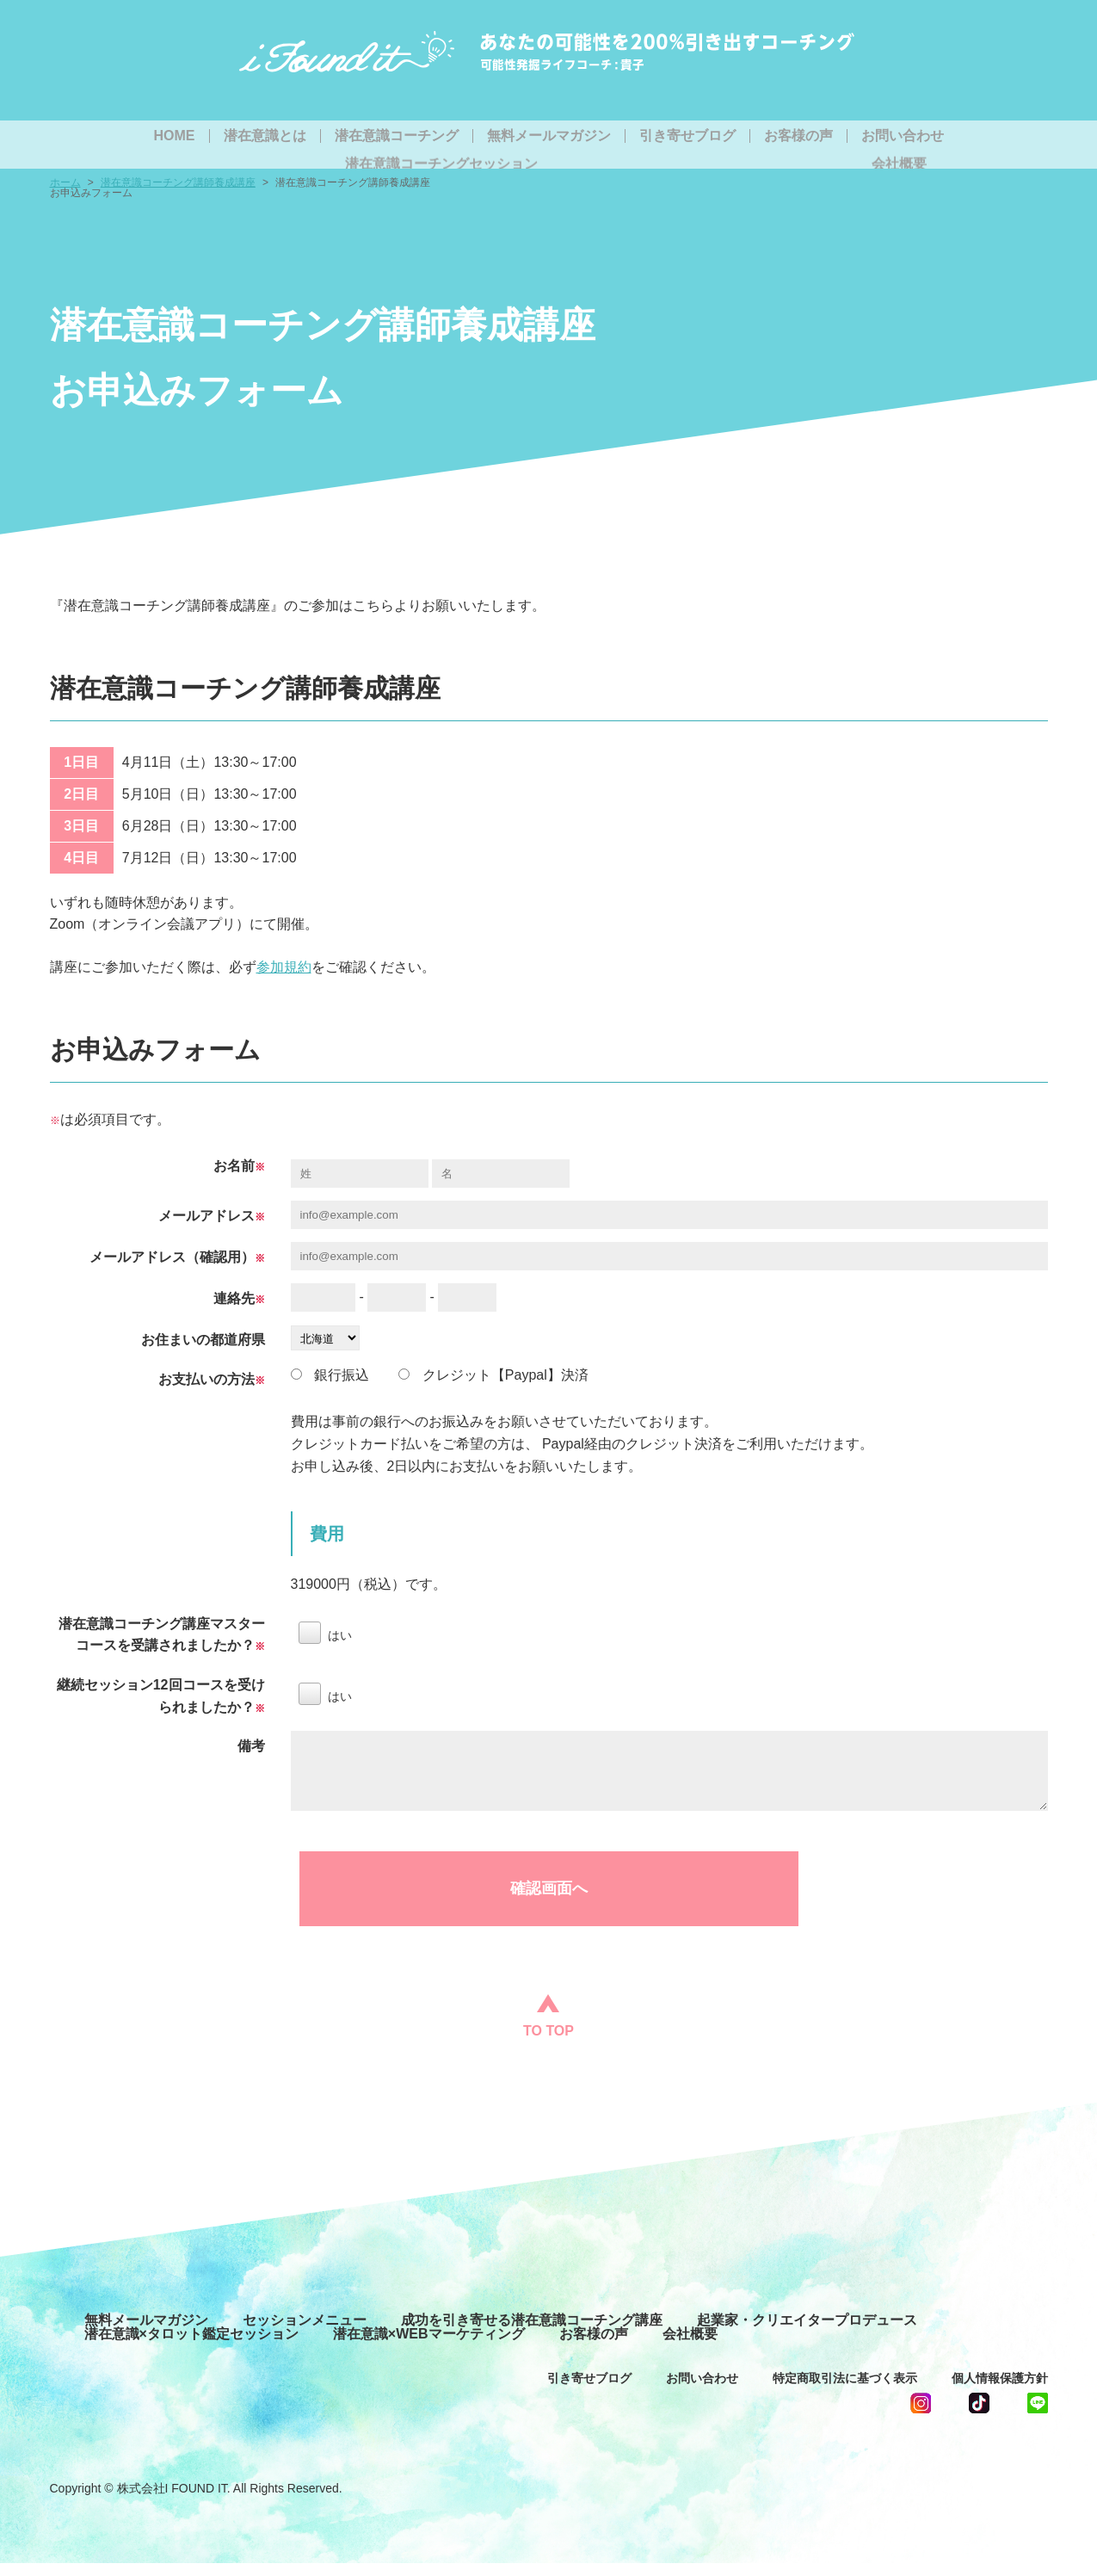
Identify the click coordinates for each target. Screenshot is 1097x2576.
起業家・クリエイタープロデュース (807, 2333)
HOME (174, 136)
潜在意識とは (265, 136)
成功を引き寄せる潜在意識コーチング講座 (532, 2333)
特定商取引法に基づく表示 (845, 2391)
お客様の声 (798, 136)
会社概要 (690, 2347)
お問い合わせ (902, 136)
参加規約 (283, 967)
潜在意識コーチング (397, 136)
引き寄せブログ (687, 136)
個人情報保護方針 (1000, 2391)
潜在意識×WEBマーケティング (429, 2347)
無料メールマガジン (549, 136)
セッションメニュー (305, 2333)
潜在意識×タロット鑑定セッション (191, 2347)
